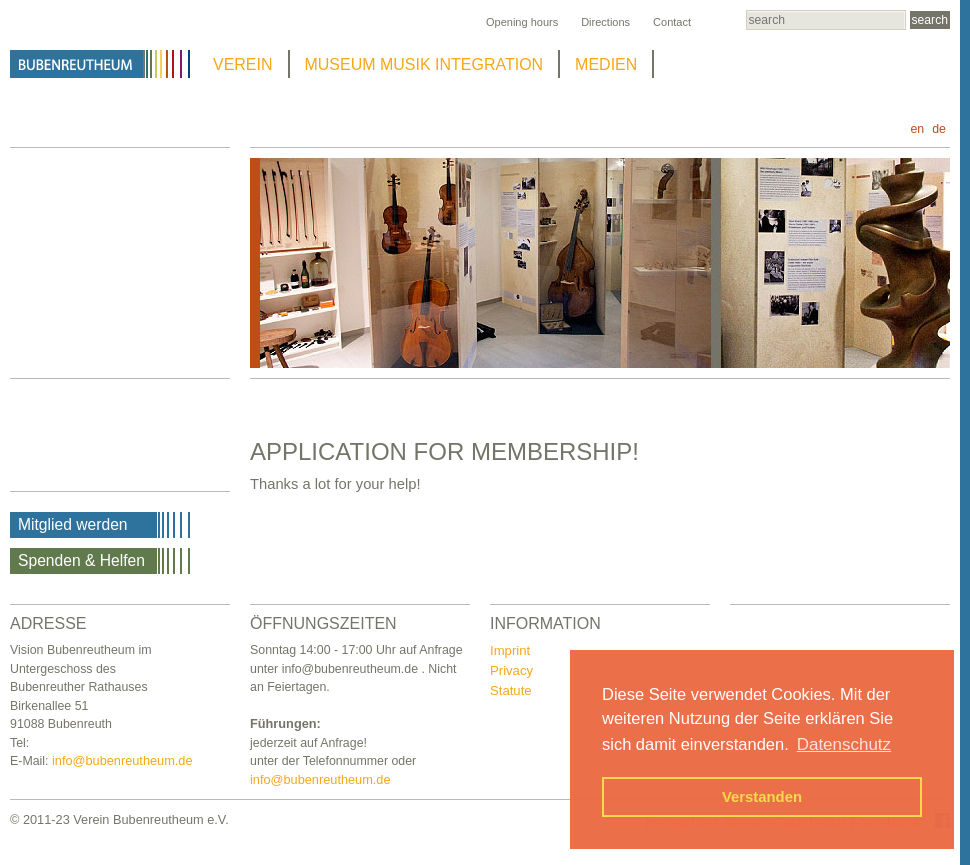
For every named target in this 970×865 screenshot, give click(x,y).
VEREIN (243, 64)
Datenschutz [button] (844, 744)
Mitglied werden (73, 524)
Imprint (510, 650)
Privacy (511, 670)
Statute (511, 690)
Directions (605, 22)
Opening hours (522, 22)
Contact (672, 22)
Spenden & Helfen (81, 560)
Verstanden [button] (762, 797)
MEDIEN (606, 64)
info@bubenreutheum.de (122, 760)
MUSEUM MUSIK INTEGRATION (424, 64)
